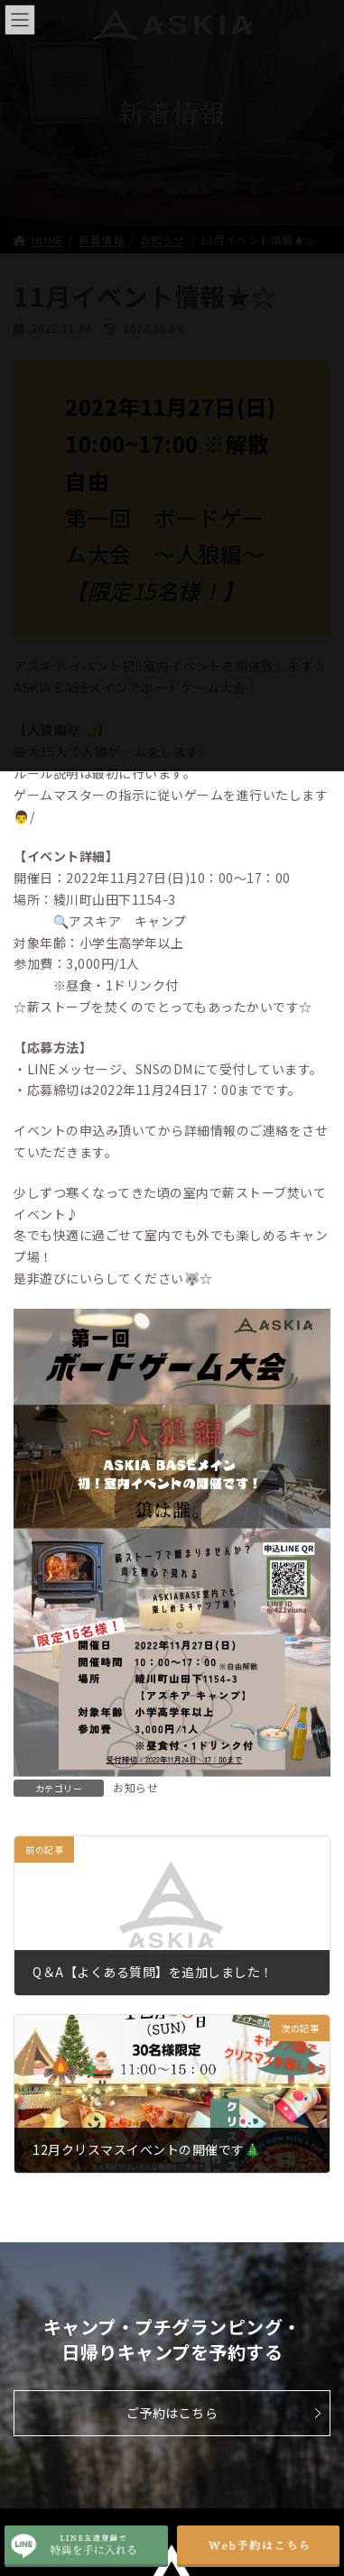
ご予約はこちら (172, 2413)
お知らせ (135, 1787)
